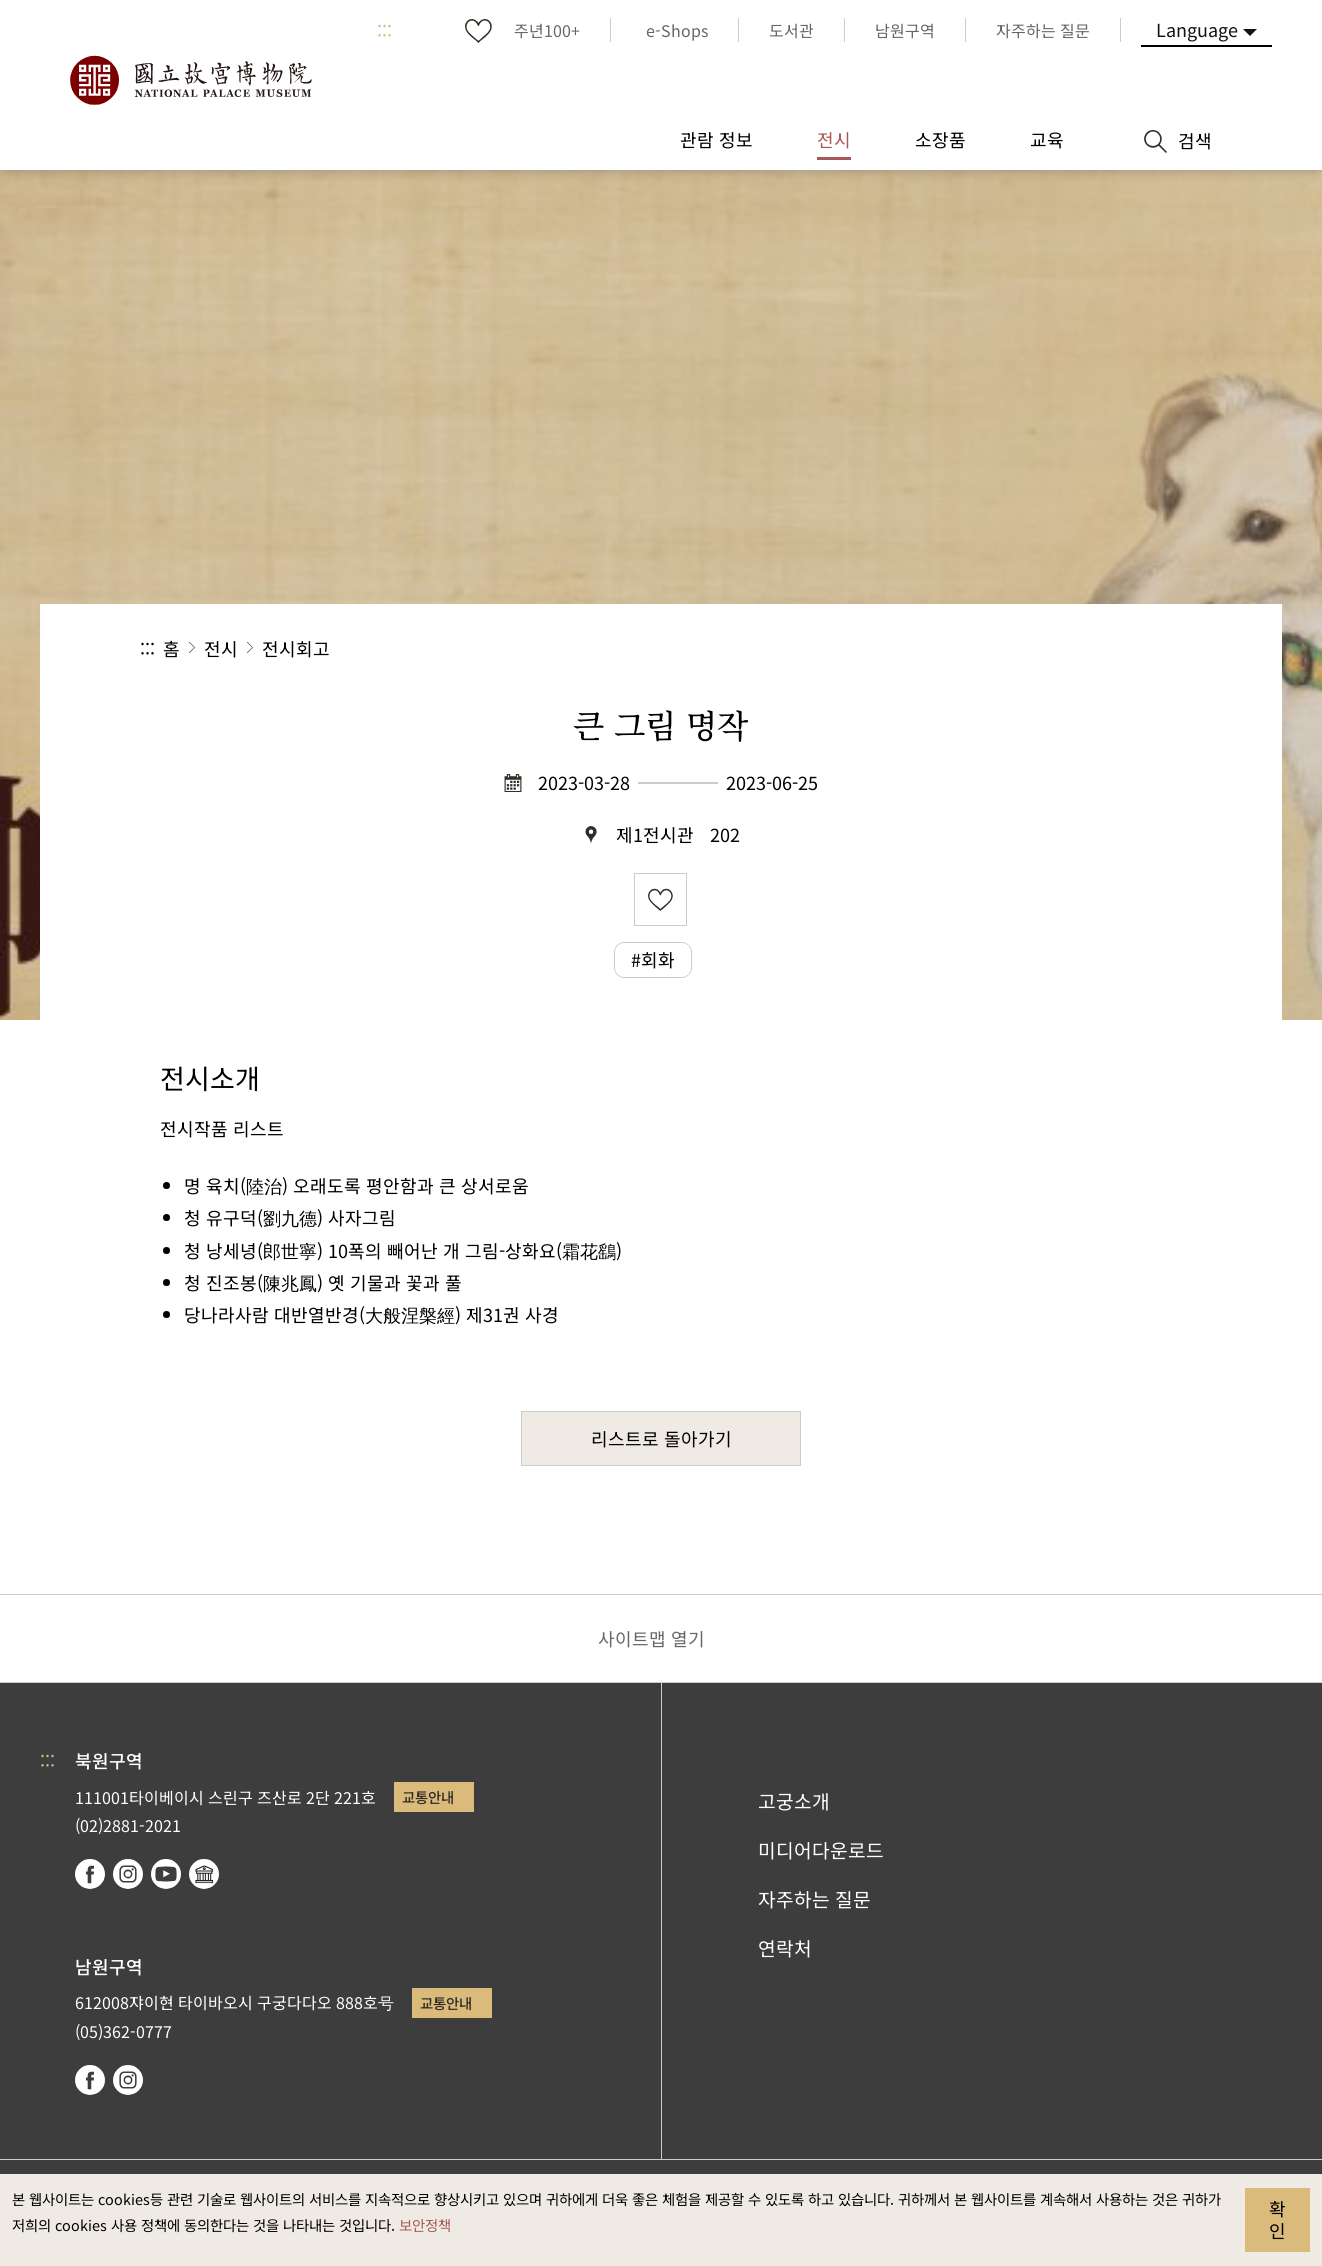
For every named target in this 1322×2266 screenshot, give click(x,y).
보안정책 (425, 2224)
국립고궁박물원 (190, 80)
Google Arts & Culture (204, 1874)
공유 (963, 648)
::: (384, 30)
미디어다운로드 (821, 1850)
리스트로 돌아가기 (661, 1438)
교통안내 (428, 1796)
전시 (221, 648)
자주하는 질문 (814, 1899)
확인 (1277, 2219)
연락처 (785, 1948)
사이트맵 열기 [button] (651, 1638)
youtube (166, 1874)
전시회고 (296, 648)
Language (1197, 29)
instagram (128, 1874)
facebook (90, 1874)
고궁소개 (794, 1801)
